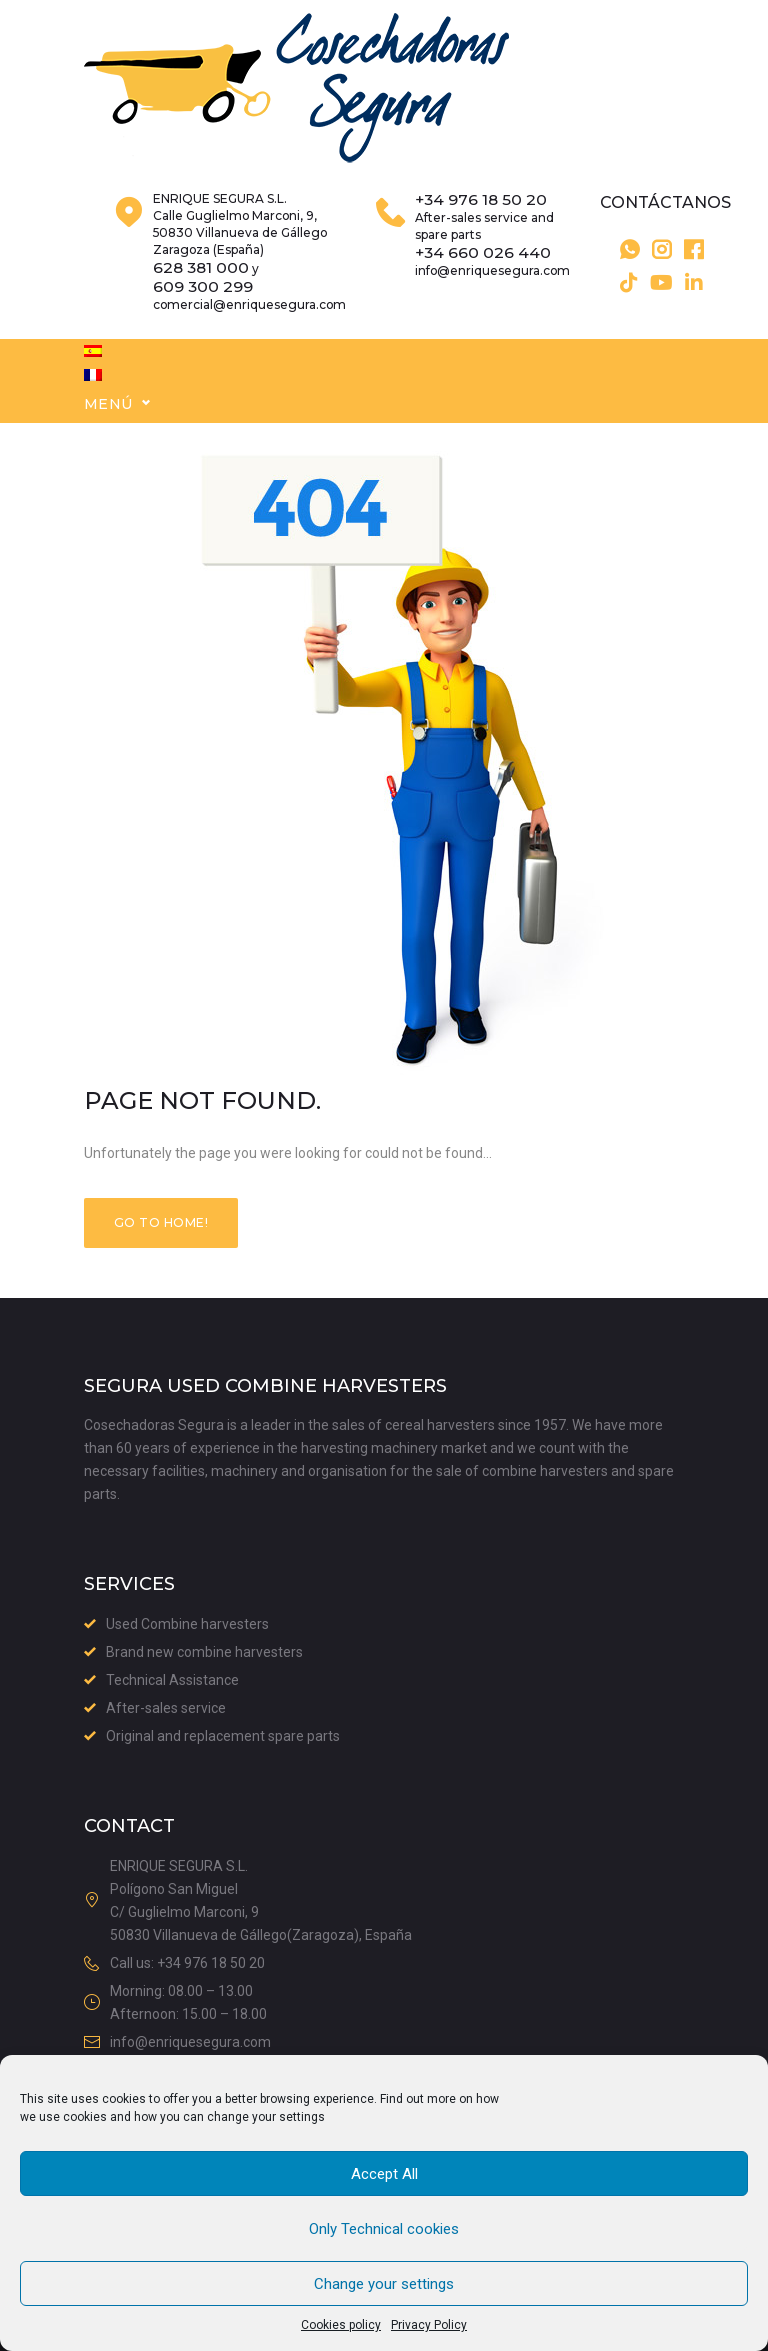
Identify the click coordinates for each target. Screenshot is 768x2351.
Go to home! (161, 1252)
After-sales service (166, 1709)
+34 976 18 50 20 (481, 230)
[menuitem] (93, 381)
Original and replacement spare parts (223, 1737)
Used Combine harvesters (187, 1625)
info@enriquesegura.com (492, 300)
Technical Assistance (172, 1681)
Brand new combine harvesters (204, 1653)
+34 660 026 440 (483, 283)
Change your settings (384, 2284)
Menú (108, 434)
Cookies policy (341, 2325)
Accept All (384, 2174)
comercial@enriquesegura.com (249, 334)
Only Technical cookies (384, 2229)
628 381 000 (201, 298)
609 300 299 (203, 317)
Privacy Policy (429, 2325)
